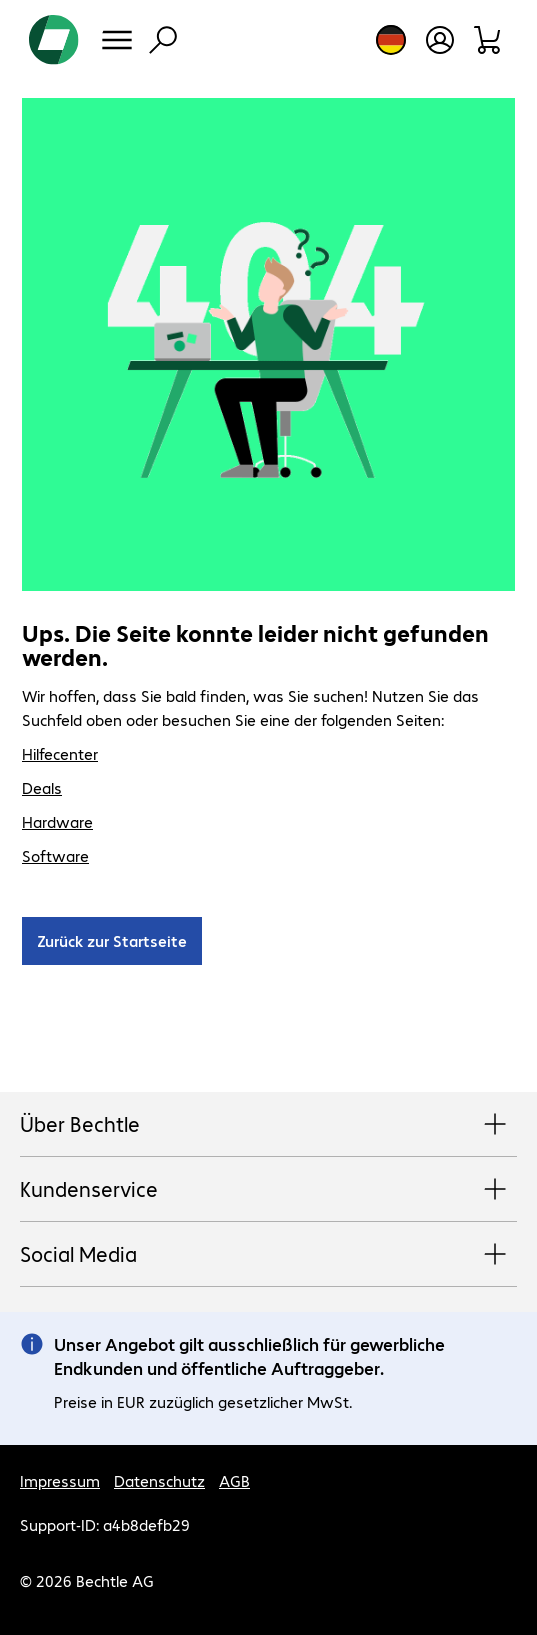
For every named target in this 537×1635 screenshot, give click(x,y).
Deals (42, 787)
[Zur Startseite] (54, 40)
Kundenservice (268, 1190)
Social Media (268, 1255)
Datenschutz (159, 1480)
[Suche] (163, 40)
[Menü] (117, 40)
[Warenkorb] (488, 40)
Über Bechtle (268, 1125)
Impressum (60, 1480)
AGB (234, 1480)
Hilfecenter (60, 753)
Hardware (57, 821)
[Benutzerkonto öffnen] (440, 40)
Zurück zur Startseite (112, 940)
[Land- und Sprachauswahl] (391, 40)
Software (55, 855)
